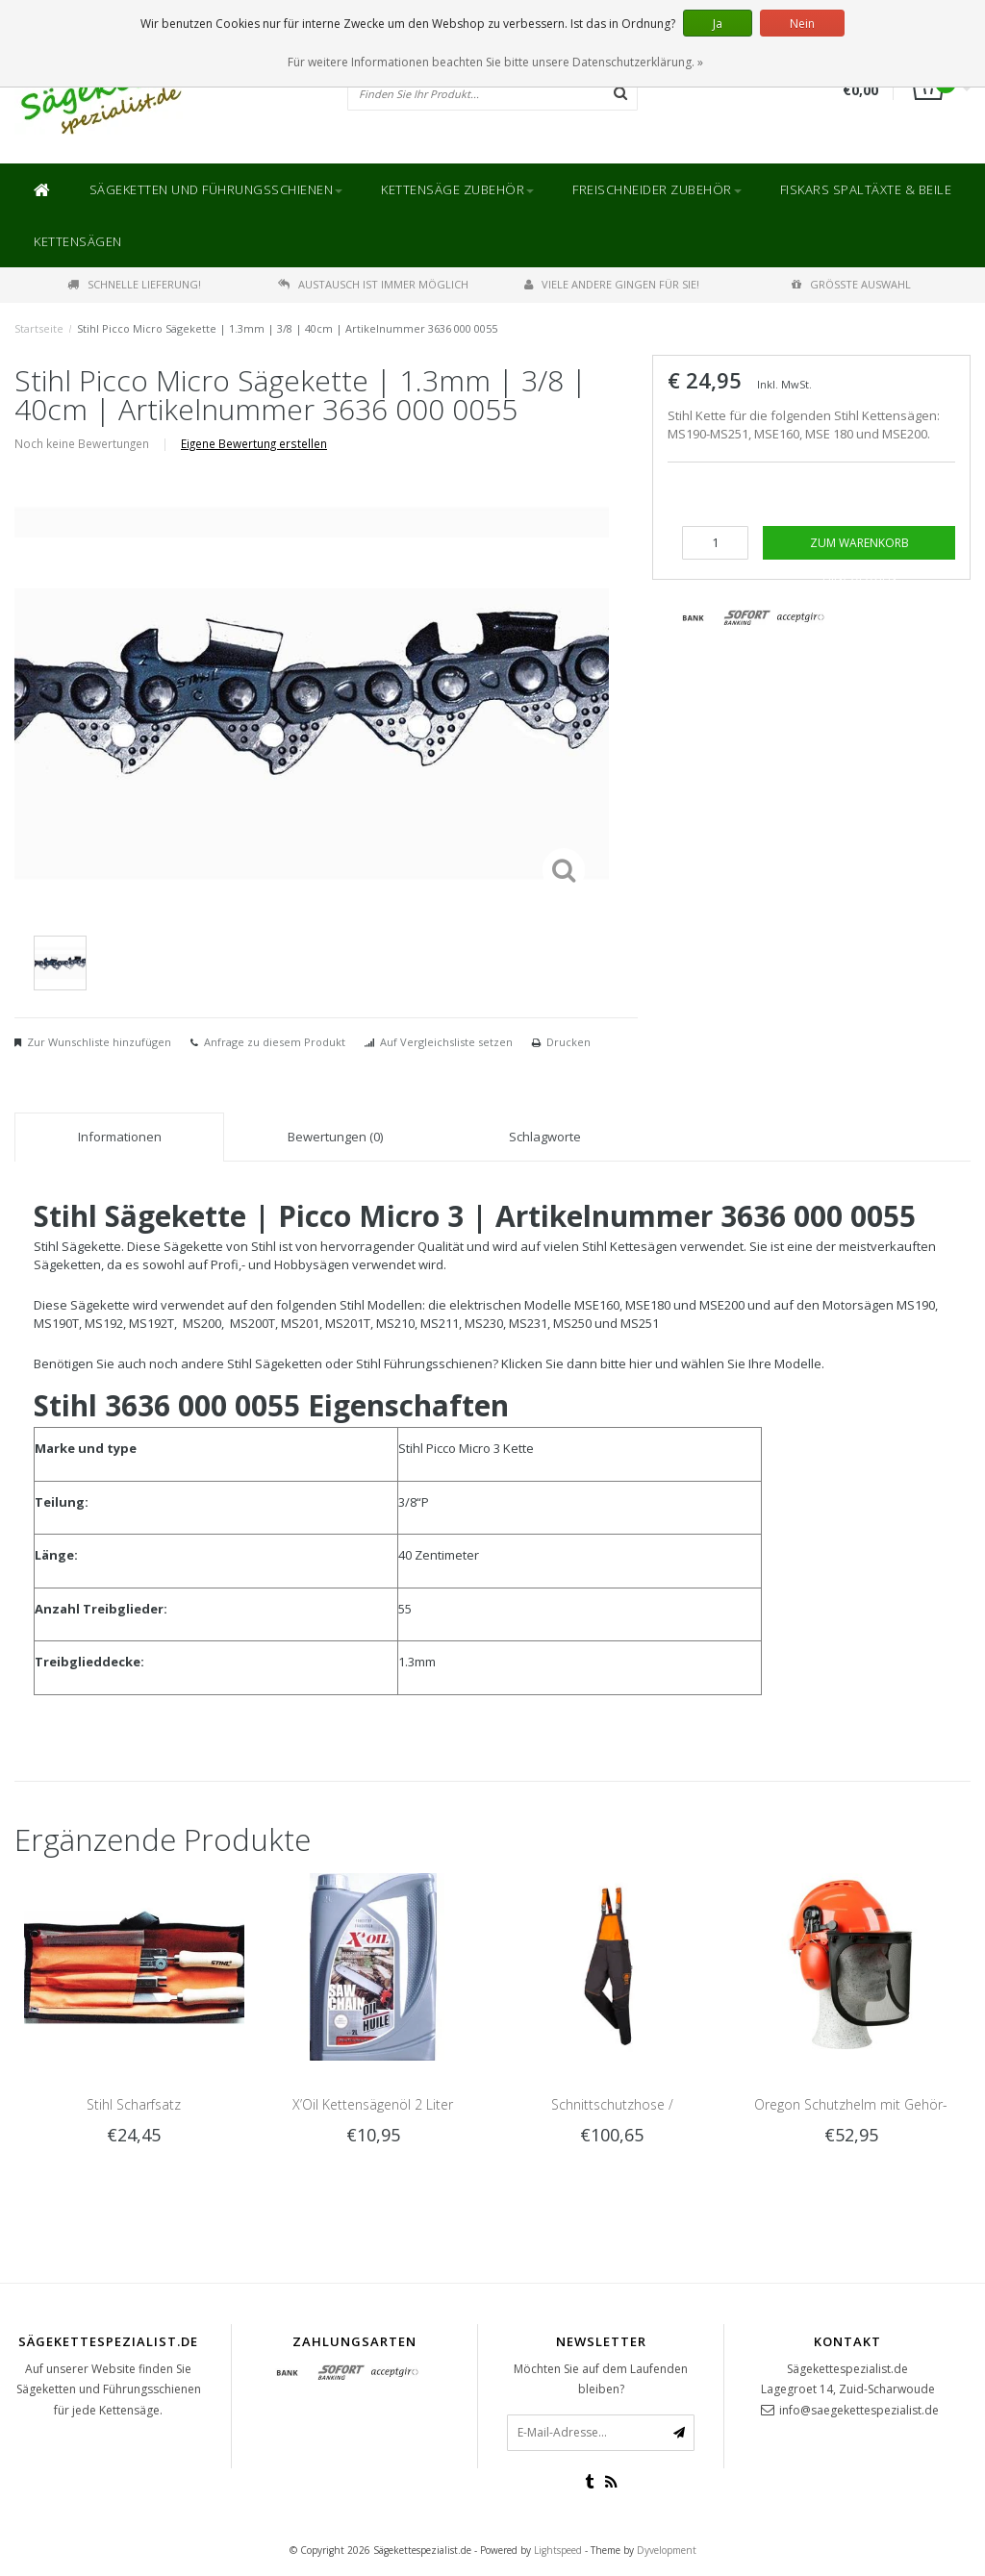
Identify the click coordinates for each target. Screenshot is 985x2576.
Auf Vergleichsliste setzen (446, 1042)
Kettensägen (78, 241)
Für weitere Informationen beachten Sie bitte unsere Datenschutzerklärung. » (495, 62)
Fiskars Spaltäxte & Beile (866, 189)
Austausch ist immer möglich (373, 284)
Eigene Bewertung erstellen (254, 443)
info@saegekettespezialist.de (859, 2410)
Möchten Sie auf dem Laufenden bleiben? (601, 2379)
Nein (802, 23)
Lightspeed (558, 2550)
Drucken (568, 1042)
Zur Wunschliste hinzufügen (99, 1042)
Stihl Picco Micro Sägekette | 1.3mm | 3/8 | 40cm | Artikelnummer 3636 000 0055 (287, 328)
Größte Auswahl (851, 284)
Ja (717, 23)
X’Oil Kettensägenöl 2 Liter (372, 2104)
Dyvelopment (666, 2550)
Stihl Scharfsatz (134, 2104)
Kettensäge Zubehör (457, 189)
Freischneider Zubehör (657, 189)
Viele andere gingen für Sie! (611, 284)
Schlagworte (545, 1136)
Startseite (38, 328)
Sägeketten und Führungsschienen (216, 189)
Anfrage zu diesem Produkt (274, 1042)
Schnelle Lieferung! (134, 284)
